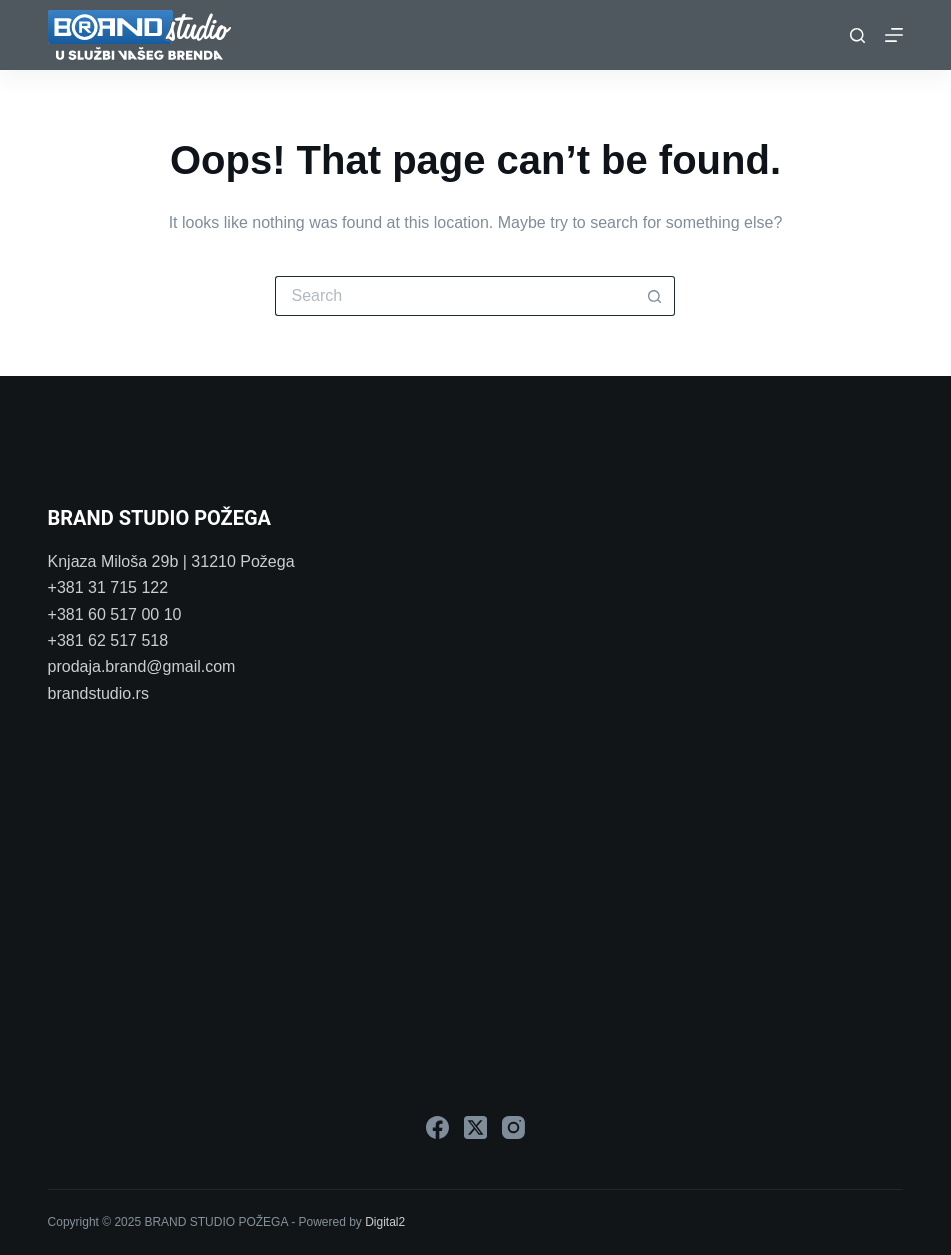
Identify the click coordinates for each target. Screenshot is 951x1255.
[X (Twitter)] (475, 1127)
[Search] (857, 35)
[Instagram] (513, 1127)
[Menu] (894, 35)
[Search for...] (455, 296)
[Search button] (655, 296)
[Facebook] (437, 1127)
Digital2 (385, 1222)
